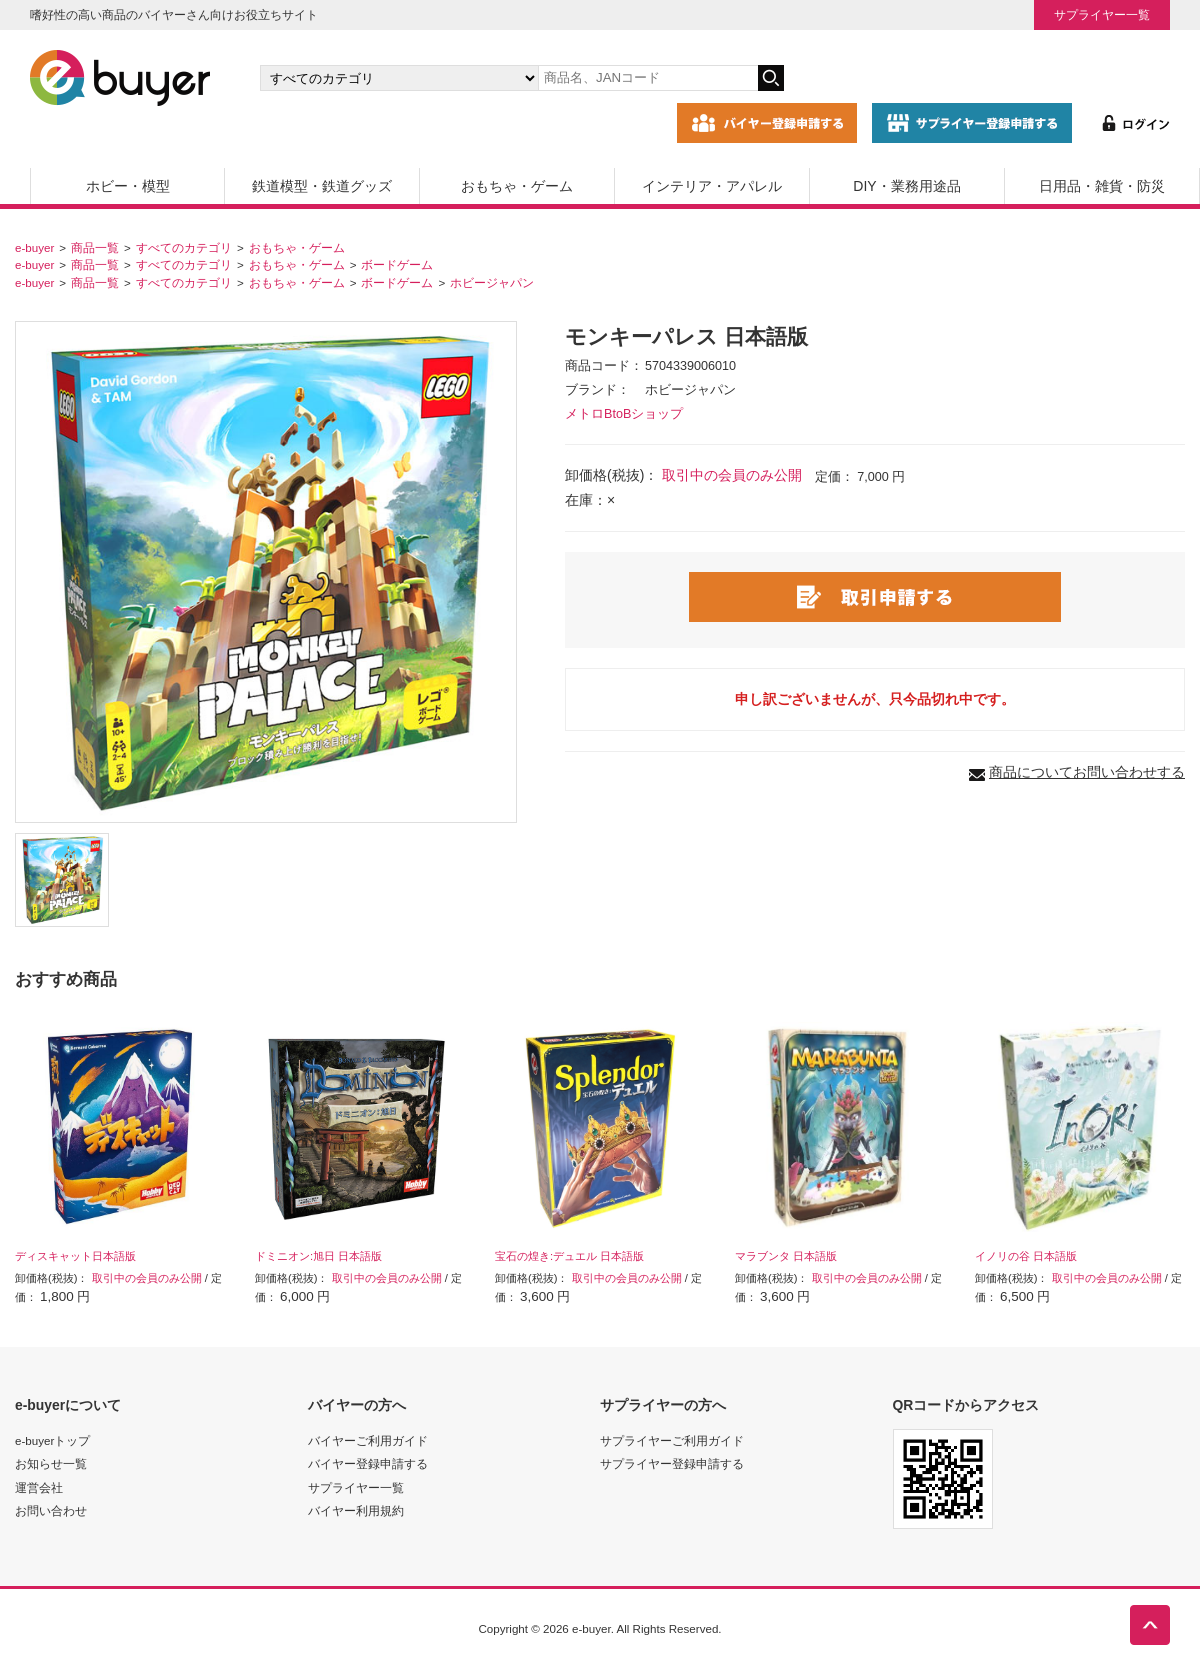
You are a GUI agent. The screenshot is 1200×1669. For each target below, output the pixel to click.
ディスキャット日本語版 (75, 1256)
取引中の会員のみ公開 (732, 475)
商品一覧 (95, 247)
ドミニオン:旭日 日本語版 (318, 1256)
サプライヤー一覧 (1102, 14)
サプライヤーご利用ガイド (672, 1440)
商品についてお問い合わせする (1087, 772)
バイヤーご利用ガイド (368, 1440)
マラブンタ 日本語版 (786, 1256)
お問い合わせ (51, 1510)
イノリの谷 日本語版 (1026, 1256)
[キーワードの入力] (648, 78)
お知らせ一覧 (51, 1463)
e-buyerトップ (52, 1440)
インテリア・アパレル (712, 186)
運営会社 (39, 1487)
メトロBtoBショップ (624, 414)
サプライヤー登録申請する (672, 1463)
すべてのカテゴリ (184, 247)
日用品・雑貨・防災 (1102, 186)
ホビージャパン (492, 282)
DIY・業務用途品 (906, 186)
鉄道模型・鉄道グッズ (322, 186)
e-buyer (34, 247)
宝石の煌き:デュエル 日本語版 (569, 1256)
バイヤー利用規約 (356, 1510)
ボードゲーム (397, 264)
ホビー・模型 (128, 186)
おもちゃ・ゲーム (517, 186)
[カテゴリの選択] (399, 78)
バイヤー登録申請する (368, 1463)
